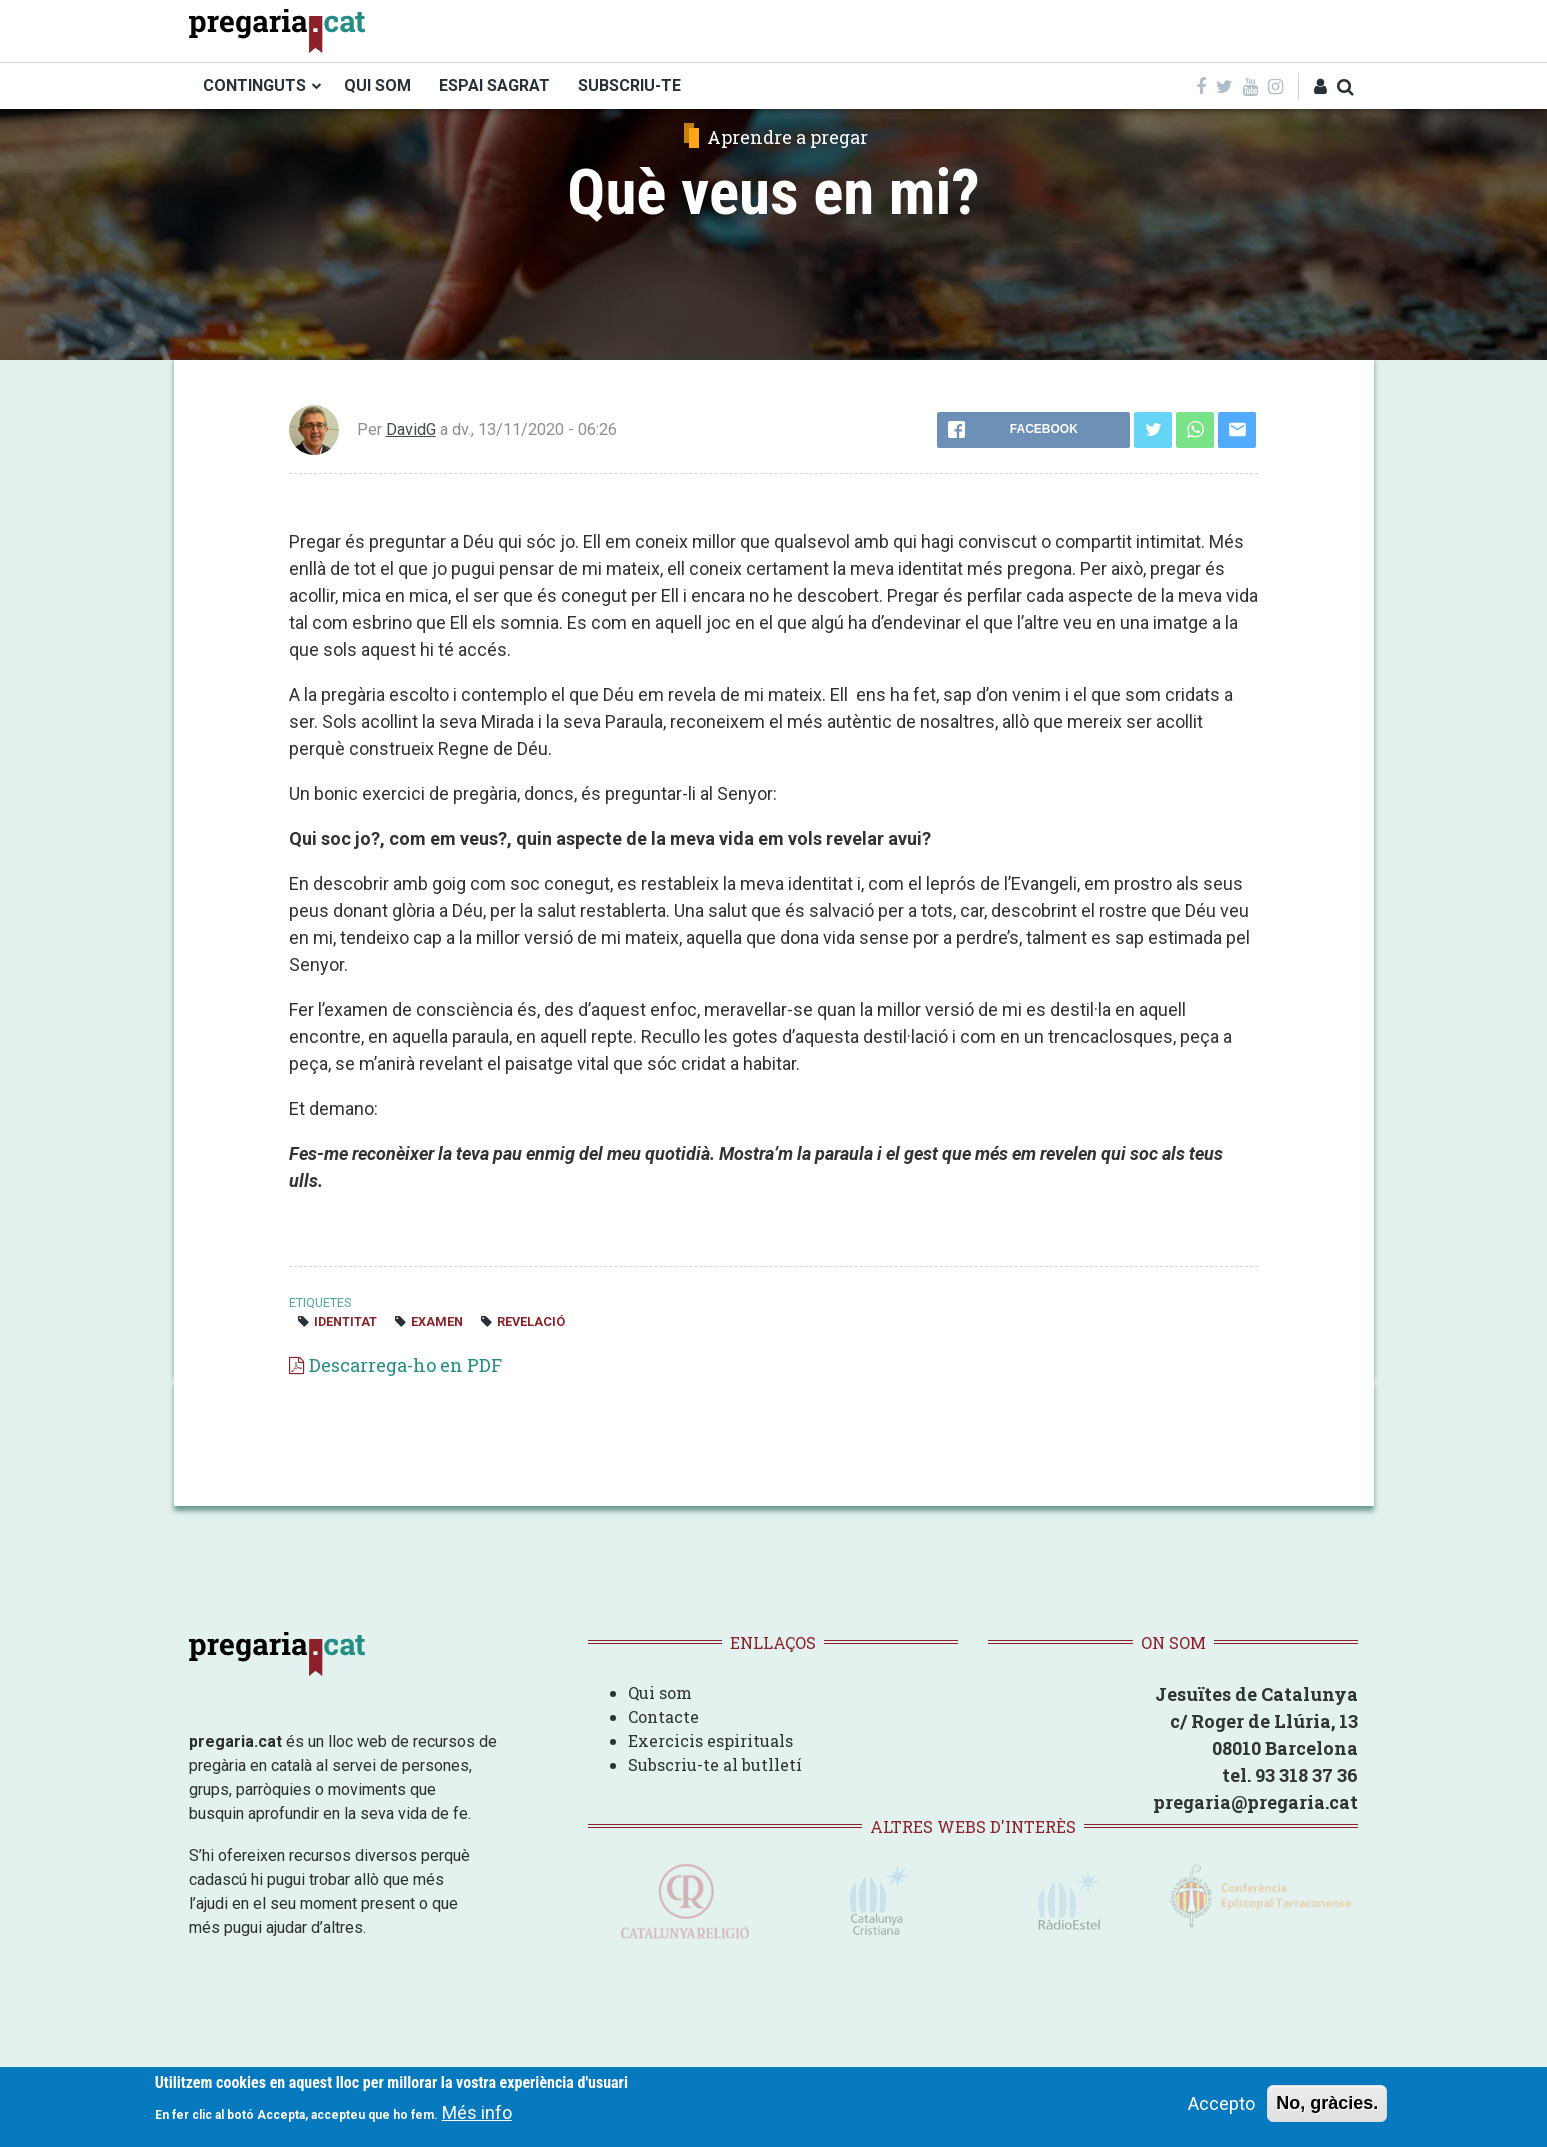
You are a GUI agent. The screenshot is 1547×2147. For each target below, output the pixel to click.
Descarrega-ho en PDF (405, 1365)
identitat (345, 1321)
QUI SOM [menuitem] (377, 85)
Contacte (663, 1716)
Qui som (660, 1692)
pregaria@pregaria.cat (1255, 1802)
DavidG (411, 429)
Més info (477, 2113)
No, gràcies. (1327, 2103)
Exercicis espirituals (710, 1740)
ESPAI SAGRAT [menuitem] (494, 85)
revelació (531, 1321)
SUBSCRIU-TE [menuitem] (629, 85)
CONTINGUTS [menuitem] (254, 85)
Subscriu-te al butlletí (715, 1764)
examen (437, 1321)
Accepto (1221, 2103)
